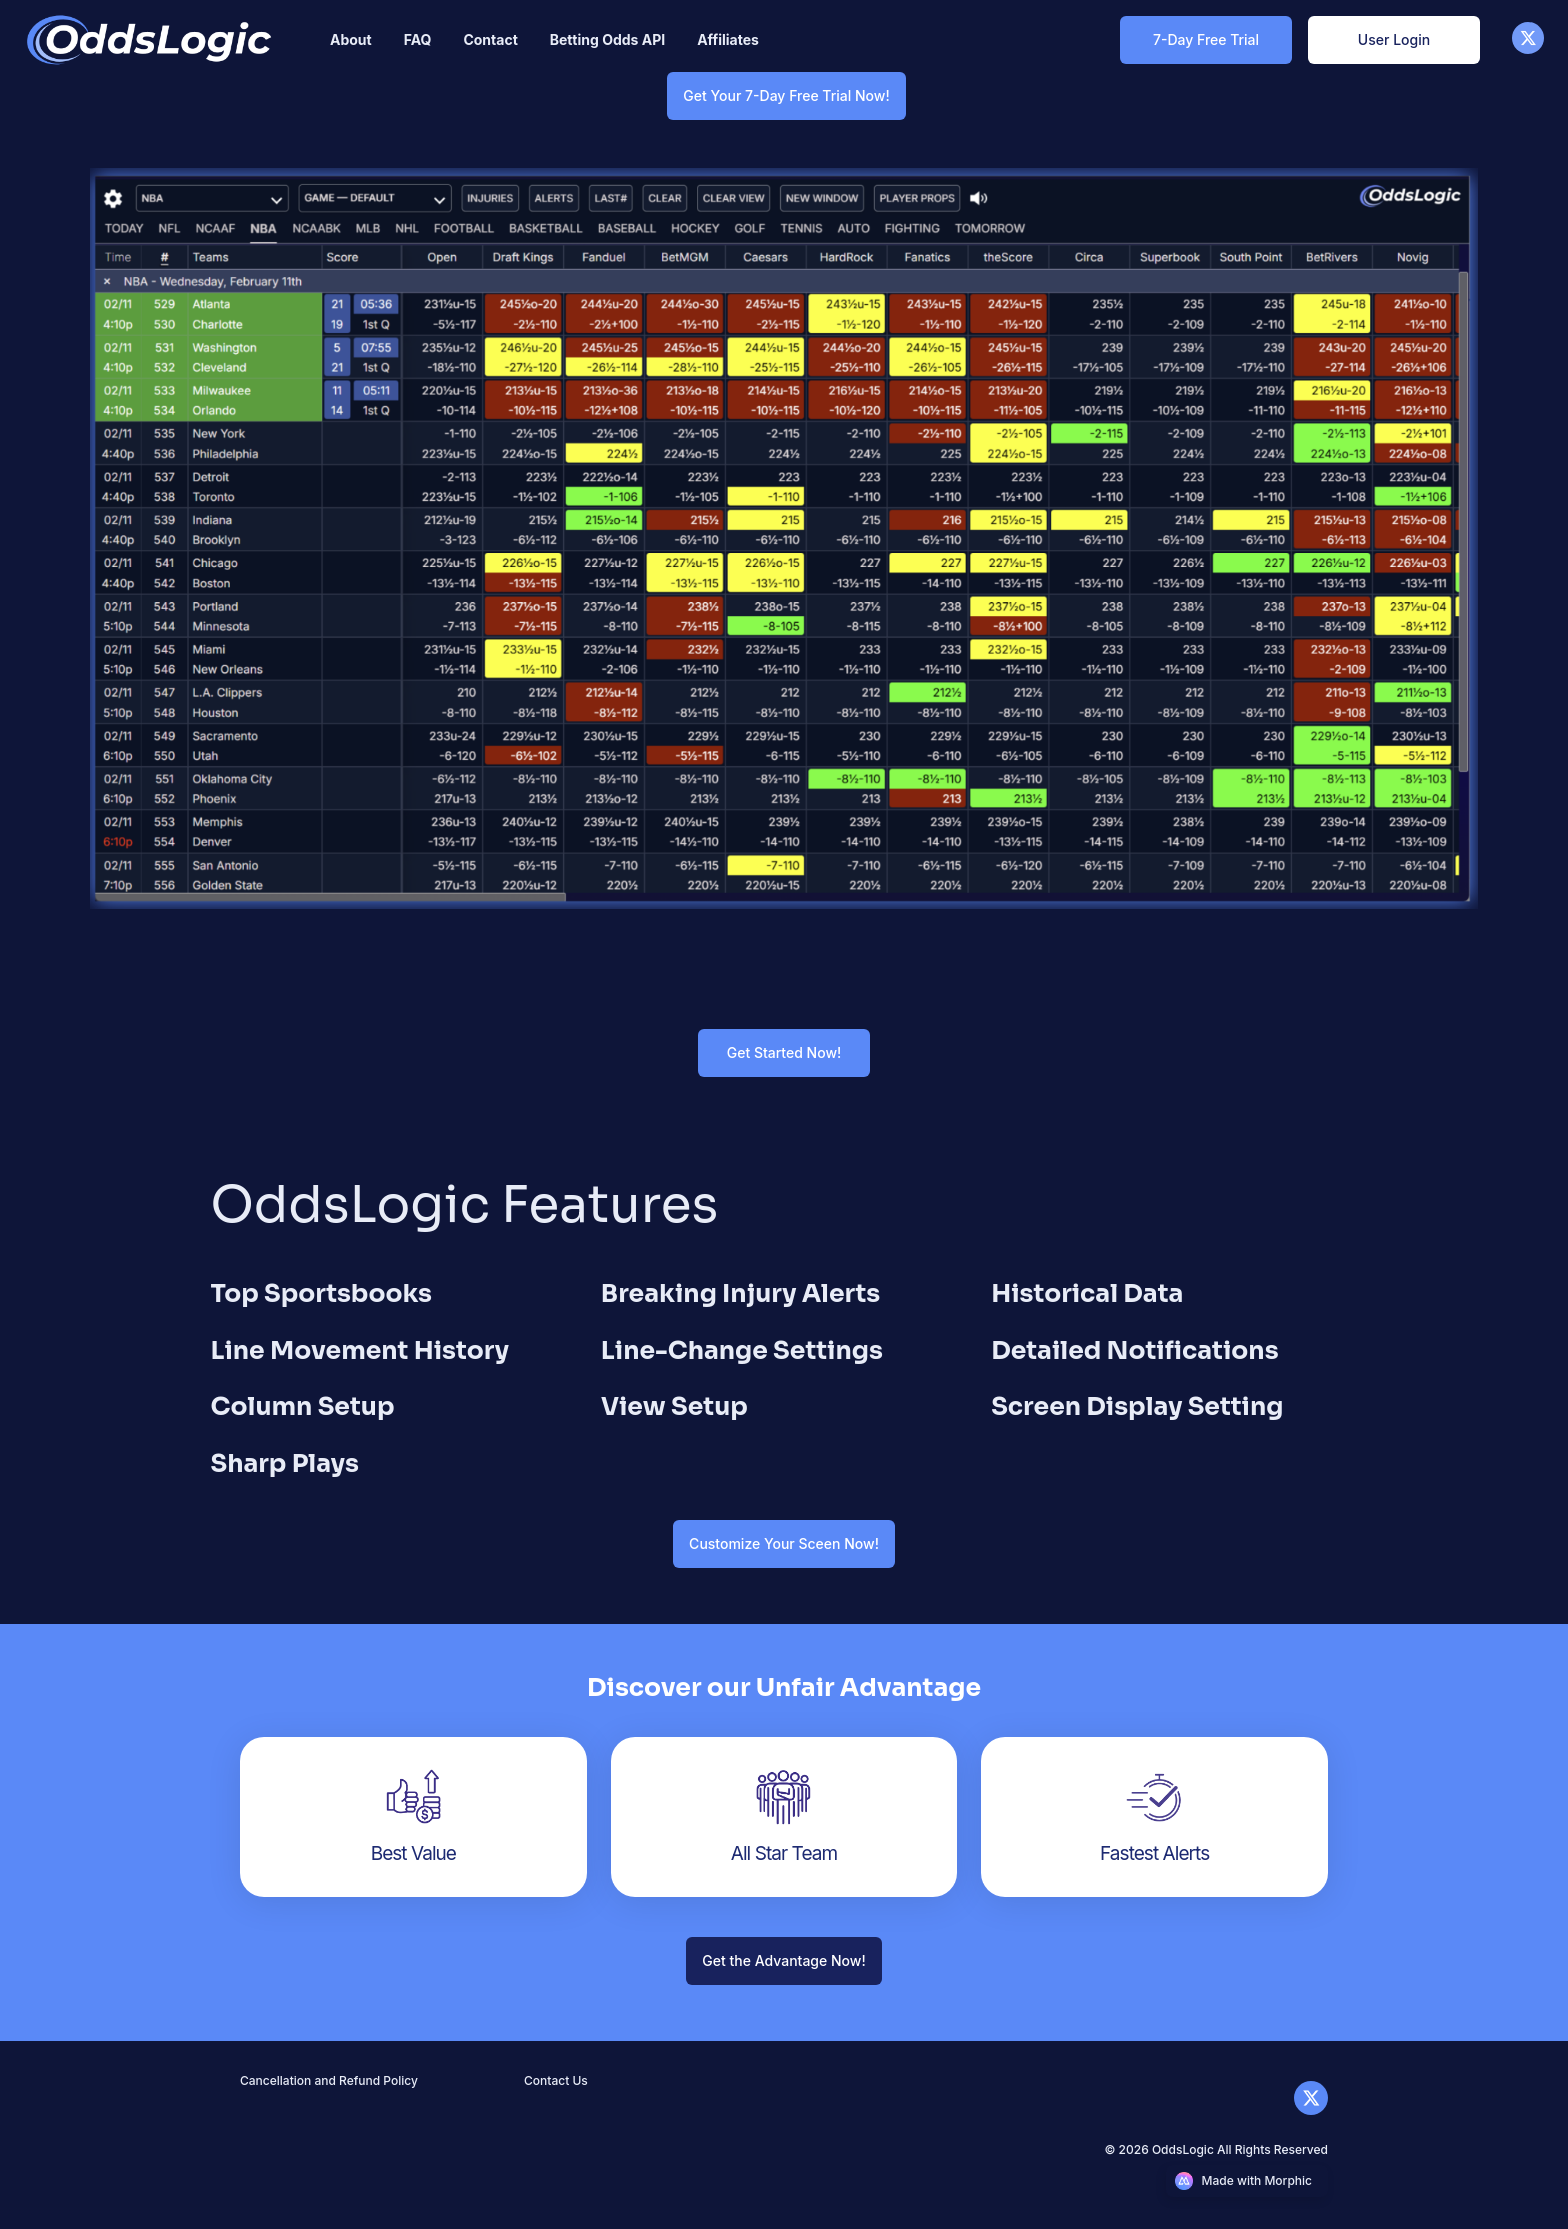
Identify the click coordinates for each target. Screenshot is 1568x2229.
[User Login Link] (1394, 39)
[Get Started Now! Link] (784, 1052)
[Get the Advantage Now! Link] (783, 1960)
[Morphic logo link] (1247, 2181)
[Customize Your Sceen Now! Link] (784, 1543)
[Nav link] (351, 40)
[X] (1528, 48)
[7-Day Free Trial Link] (1206, 39)
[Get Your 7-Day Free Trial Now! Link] (786, 95)
